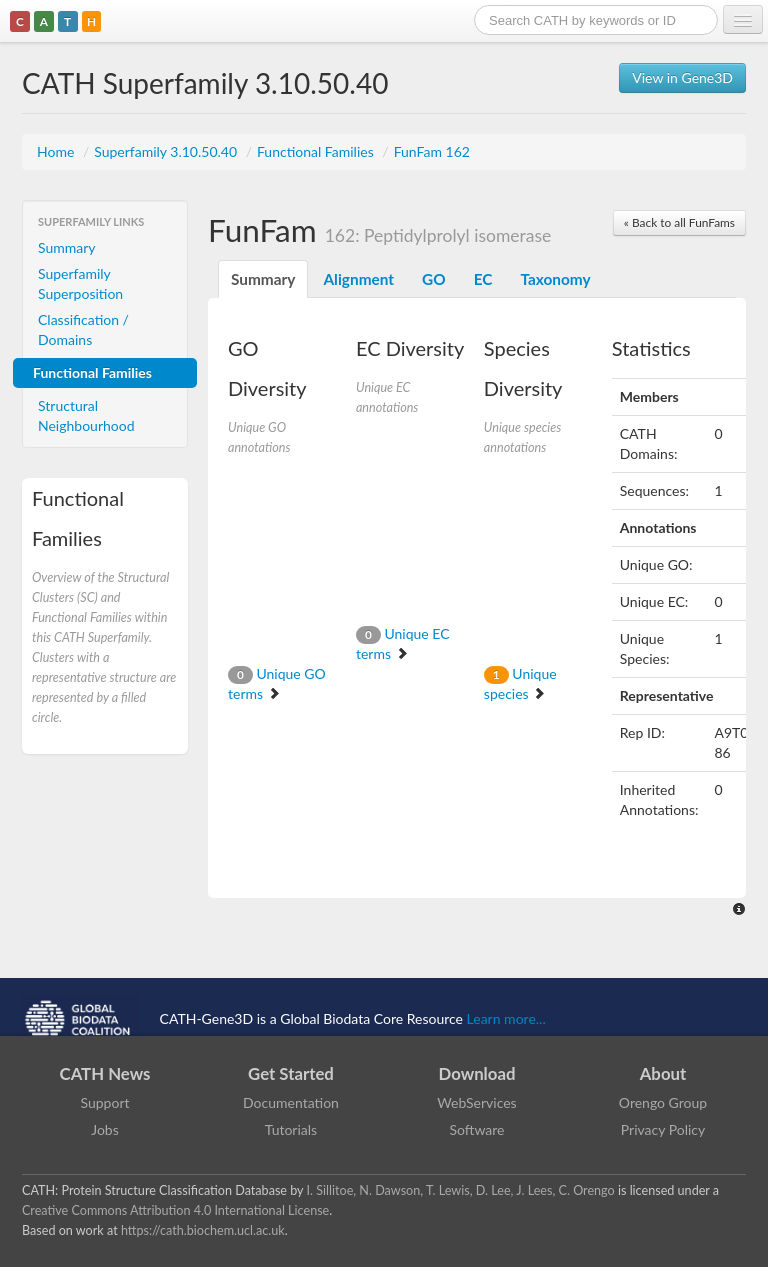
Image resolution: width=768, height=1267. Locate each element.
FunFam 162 (432, 151)
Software (477, 1129)
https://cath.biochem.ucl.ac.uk (203, 1230)
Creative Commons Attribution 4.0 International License (175, 1210)
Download (477, 1073)
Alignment (358, 279)
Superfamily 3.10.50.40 (167, 151)
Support (104, 1102)
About (663, 1073)
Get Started (291, 1073)
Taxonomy (555, 279)
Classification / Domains (83, 329)
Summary (67, 247)
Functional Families (317, 151)
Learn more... (506, 1017)
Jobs (105, 1129)
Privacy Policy (663, 1129)
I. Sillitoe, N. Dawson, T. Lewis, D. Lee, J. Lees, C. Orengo (461, 1190)
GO (434, 279)
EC (483, 279)
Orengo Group (663, 1102)
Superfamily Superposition (80, 283)
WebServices (476, 1102)
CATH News (105, 1073)
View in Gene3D (682, 77)
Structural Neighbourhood (86, 415)
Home (57, 151)
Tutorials (291, 1129)
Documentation (291, 1102)
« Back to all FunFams (679, 222)
